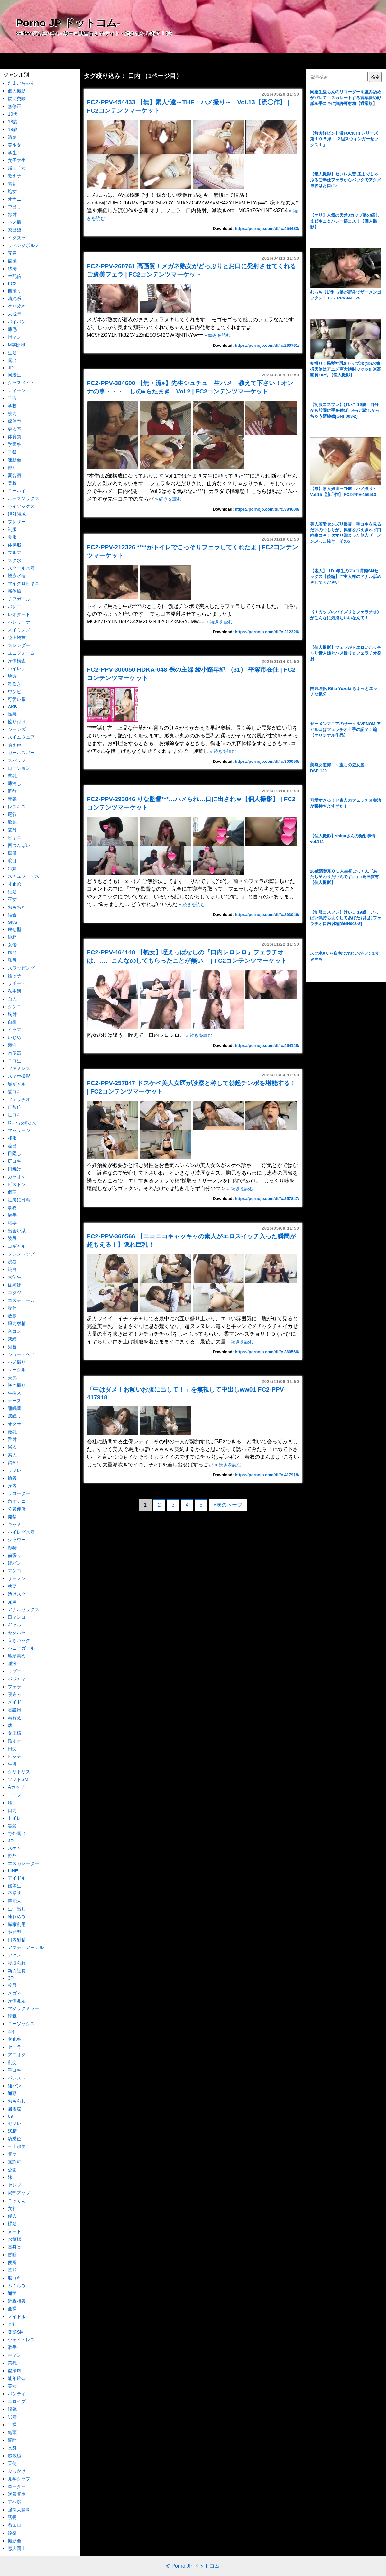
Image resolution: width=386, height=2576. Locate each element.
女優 (12, 944)
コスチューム (21, 1300)
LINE (13, 1870)
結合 (12, 914)
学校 (12, 405)
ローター (17, 2486)
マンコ (14, 1570)
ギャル (14, 1624)
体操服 (14, 544)
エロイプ (17, 2401)
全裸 (12, 2308)
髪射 (12, 829)
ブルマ (14, 552)
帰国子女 (17, 168)
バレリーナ (19, 622)
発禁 (12, 1516)
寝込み (14, 1694)
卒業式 (14, 1893)
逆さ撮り (17, 1385)
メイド (14, 1702)
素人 (12, 1454)
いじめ (14, 1037)
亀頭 (12, 2432)
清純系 (14, 298)
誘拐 (12, 2517)
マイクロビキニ (23, 583)
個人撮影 (17, 90)
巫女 (12, 899)
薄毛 (12, 329)
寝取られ (17, 1962)
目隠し (14, 1153)
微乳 (12, 1431)
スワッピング (21, 968)
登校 (12, 483)
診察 (12, 2532)
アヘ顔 (14, 2502)
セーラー (17, 2047)
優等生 (14, 1885)
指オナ (14, 1740)
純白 (12, 1269)
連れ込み (17, 1916)
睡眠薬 (14, 1408)
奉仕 (12, 2031)
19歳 (12, 129)
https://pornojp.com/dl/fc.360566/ (267, 1352)
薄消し (14, 783)
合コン (14, 1331)
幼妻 (12, 1586)
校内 (12, 413)
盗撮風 (14, 2370)
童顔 (12, 2270)
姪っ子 (14, 975)
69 (10, 2116)
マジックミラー (23, 2008)
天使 (12, 2463)
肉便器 (14, 1053)
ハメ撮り (17, 1362)
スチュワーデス (23, 876)
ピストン (17, 1184)
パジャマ (17, 1678)
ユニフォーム (21, 653)
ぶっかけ (17, 2471)
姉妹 (12, 868)
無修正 (14, 106)
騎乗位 (14, 2138)
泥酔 (12, 2440)
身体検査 (17, 660)
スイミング (19, 629)
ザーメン (17, 1578)
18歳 (12, 121)
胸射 (12, 1014)
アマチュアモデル (26, 1947)
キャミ (14, 1524)
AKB (12, 706)
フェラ (14, 1686)
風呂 (12, 952)
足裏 (12, 713)
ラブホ (14, 1671)
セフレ (14, 2123)
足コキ (14, 1114)
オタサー (17, 1423)
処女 (12, 191)
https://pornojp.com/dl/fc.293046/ (267, 914)
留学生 (14, 1462)
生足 (12, 352)
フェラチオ (19, 1099)
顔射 (12, 214)
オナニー (17, 199)
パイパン (17, 321)
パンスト (17, 2077)
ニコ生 (14, 1060)
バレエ (14, 606)
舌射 (12, 1439)
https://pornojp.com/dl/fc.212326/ (267, 632)
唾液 (12, 1663)
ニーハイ (17, 490)
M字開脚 (16, 344)
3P (11, 1978)
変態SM (16, 2331)
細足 (12, 891)
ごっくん (17, 2200)
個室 (12, 1192)
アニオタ (17, 2054)
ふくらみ (17, 2285)
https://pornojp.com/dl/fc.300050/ (267, 761)
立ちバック (19, 1640)
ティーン (17, 390)
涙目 (12, 860)
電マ (12, 2154)
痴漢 (12, 853)
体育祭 (14, 436)
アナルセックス (23, 1609)
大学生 (14, 1277)
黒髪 (12, 1825)
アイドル (17, 1877)
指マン (14, 337)
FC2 (12, 283)
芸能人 (14, 1901)
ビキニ (14, 837)
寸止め (14, 883)
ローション (19, 768)
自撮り (14, 290)
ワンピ (14, 691)
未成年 (14, 314)
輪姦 (12, 1478)
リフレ (14, 1470)
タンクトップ (21, 1253)
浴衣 (12, 1447)
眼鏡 (12, 2409)
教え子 (14, 175)
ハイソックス (21, 506)
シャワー (17, 1539)
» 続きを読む (217, 335)
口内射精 (17, 1939)
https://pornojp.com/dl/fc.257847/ (267, 1198)
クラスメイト (21, 382)
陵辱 (12, 1238)
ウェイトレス (21, 2339)
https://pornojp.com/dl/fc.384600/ (267, 509)
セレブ (14, 2185)
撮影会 (14, 2540)
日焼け (14, 1168)
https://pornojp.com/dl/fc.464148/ (267, 1045)
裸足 (12, 2223)
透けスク (17, 1593)
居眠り (14, 1416)
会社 (12, 2324)
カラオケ (17, 1176)
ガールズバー (21, 752)
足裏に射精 (19, 1199)
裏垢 (12, 183)
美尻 (12, 1377)
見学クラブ (19, 2478)
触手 (12, 1215)
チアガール (19, 598)
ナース (14, 1400)
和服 (12, 1138)
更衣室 (14, 428)
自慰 (12, 1022)
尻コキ (14, 1161)
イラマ (14, 1029)
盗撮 (12, 260)
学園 (12, 398)
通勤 (12, 2093)
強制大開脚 (19, 2509)
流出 (12, 1145)
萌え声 (14, 744)
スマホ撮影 (19, 1076)
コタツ (14, 1292)
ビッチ (14, 1756)
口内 (12, 1810)
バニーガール (21, 1648)
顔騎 (12, 1547)
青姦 (12, 798)
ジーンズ (17, 729)
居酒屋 (14, 2108)
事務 (12, 1207)
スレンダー (19, 645)
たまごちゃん (21, 83)
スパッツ (17, 760)
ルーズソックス (23, 498)
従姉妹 (14, 1284)
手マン (14, 2355)
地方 (12, 676)
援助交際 (17, 98)
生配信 (14, 276)
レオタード (19, 614)
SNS (12, 922)
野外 (12, 1855)
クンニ (14, 1006)
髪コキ (14, 1091)
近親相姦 (17, 2301)
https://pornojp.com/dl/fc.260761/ (267, 345)
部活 (12, 467)
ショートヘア (21, 1354)
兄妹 (12, 1601)
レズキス (17, 806)
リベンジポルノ (23, 245)
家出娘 (14, 229)
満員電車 (17, 2494)
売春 (12, 253)
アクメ (14, 1955)
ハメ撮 (14, 222)
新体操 (14, 591)
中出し (14, 206)
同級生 (14, 374)
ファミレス (19, 1068)
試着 (12, 2417)
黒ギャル (17, 1083)
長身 (12, 2447)
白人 (12, 998)
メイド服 (17, 2316)
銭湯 (12, 268)
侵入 (12, 2216)
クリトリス (19, 1771)
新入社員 (17, 1970)
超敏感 (14, 2455)
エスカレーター (23, 1863)
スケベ (14, 1848)
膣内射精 (17, 1323)
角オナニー (19, 1501)
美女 (12, 2386)
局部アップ (19, 2192)
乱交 (12, 2062)
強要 (12, 1223)
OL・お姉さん (22, 1122)
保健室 (14, 421)
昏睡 (12, 2254)
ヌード (14, 2231)
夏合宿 (14, 475)
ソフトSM (18, 1779)
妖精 (12, 2131)
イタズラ (17, 237)
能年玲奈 (17, 2378)
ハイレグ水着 (21, 1532)
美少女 (14, 144)
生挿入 (14, 1393)
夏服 (12, 537)
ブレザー (17, 521)
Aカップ (16, 1787)
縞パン (14, 1563)
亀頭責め (17, 1655)
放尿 (12, 1315)
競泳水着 (17, 575)
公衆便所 (17, 1508)
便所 (12, 2262)
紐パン (14, 2085)
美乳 (12, 2362)
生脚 (12, 1763)
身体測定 (17, 2000)
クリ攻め (17, 306)
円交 (12, 1748)
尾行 (12, 814)
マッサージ (19, 1130)
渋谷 (12, 1261)
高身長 (14, 2246)
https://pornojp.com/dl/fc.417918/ (267, 1475)
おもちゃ (17, 907)
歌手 (12, 2347)
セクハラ (17, 1632)
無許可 (14, 2161)
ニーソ (14, 1794)
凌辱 (12, 1985)
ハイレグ (17, 668)
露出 (12, 360)
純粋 (12, 937)
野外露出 (17, 1833)
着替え (14, 1717)
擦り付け (17, 721)
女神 (12, 2208)
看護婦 (14, 1709)
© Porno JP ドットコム (193, 2566)
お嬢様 (14, 2239)
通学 (12, 2293)
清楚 (12, 137)
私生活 (14, 991)
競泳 (12, 1045)
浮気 (12, 2016)
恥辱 (12, 960)
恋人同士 (17, 2548)
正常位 (14, 1107)
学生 (12, 152)
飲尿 (12, 822)
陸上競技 (17, 637)
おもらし (17, 2101)
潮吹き (14, 684)
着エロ (14, 2525)
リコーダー (19, 1493)
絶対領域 (17, 513)
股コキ (14, 2277)
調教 (12, 791)
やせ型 (14, 1932)
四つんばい (19, 845)
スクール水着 (21, 568)
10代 (12, 114)
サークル (17, 1369)
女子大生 (17, 160)
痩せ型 (14, 929)
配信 (12, 1308)
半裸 (12, 2424)
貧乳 (12, 775)
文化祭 (14, 2039)
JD (11, 367)
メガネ (14, 1992)
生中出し (17, 1908)
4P (11, 1840)
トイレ (14, 1818)
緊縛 (12, 1338)
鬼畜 (12, 1346)
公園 (12, 2169)
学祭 (12, 452)
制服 (12, 529)
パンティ (17, 2393)
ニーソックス (21, 2023)
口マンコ (17, 1617)
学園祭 (14, 444)
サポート (17, 983)
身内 (12, 1485)
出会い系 (17, 1230)
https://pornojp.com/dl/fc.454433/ (267, 228)
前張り (14, 1555)
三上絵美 (17, 2146)
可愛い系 (17, 699)
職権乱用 (17, 1924)
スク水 (14, 560)
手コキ (14, 2070)
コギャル (17, 1246)
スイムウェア (21, 737)
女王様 (14, 1733)
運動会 (14, 459)
